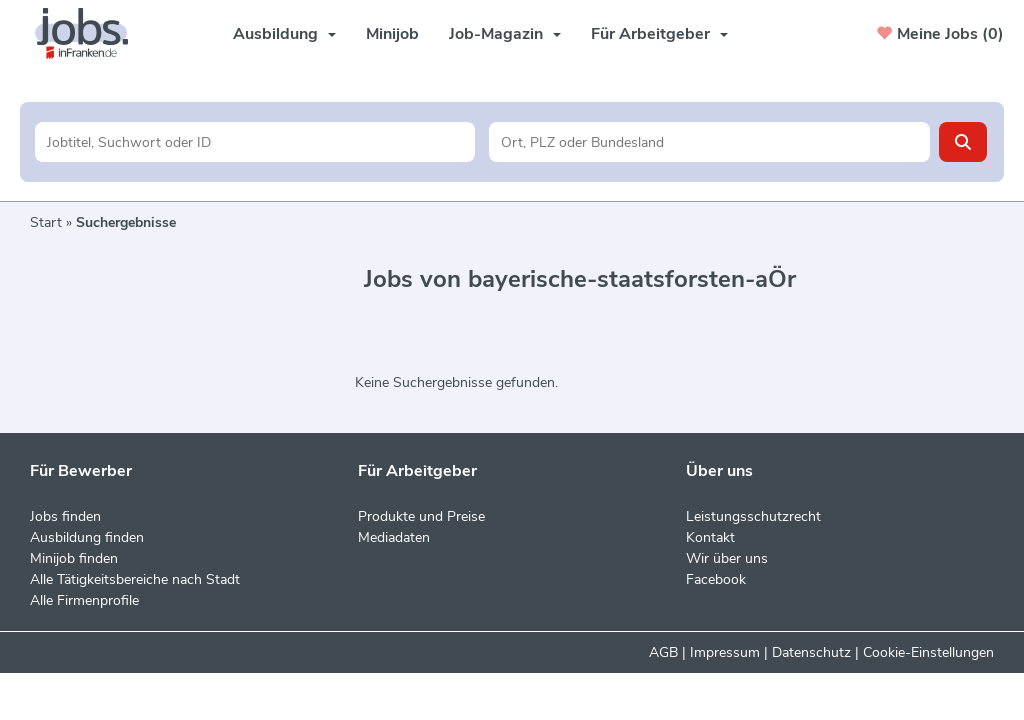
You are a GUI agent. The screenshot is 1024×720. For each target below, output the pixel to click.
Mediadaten (394, 537)
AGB (663, 652)
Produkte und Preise (421, 516)
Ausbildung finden (87, 537)
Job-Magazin (505, 34)
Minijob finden (74, 558)
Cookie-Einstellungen (928, 652)
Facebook (716, 579)
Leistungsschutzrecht (753, 516)
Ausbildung (284, 34)
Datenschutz (811, 652)
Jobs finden (65, 516)
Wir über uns (727, 558)
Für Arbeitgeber (659, 34)
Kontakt (710, 537)
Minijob (392, 34)
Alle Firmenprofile (84, 600)
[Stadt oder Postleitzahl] (709, 142)
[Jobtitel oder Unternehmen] (255, 142)
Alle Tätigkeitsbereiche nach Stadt (135, 579)
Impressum (725, 652)
